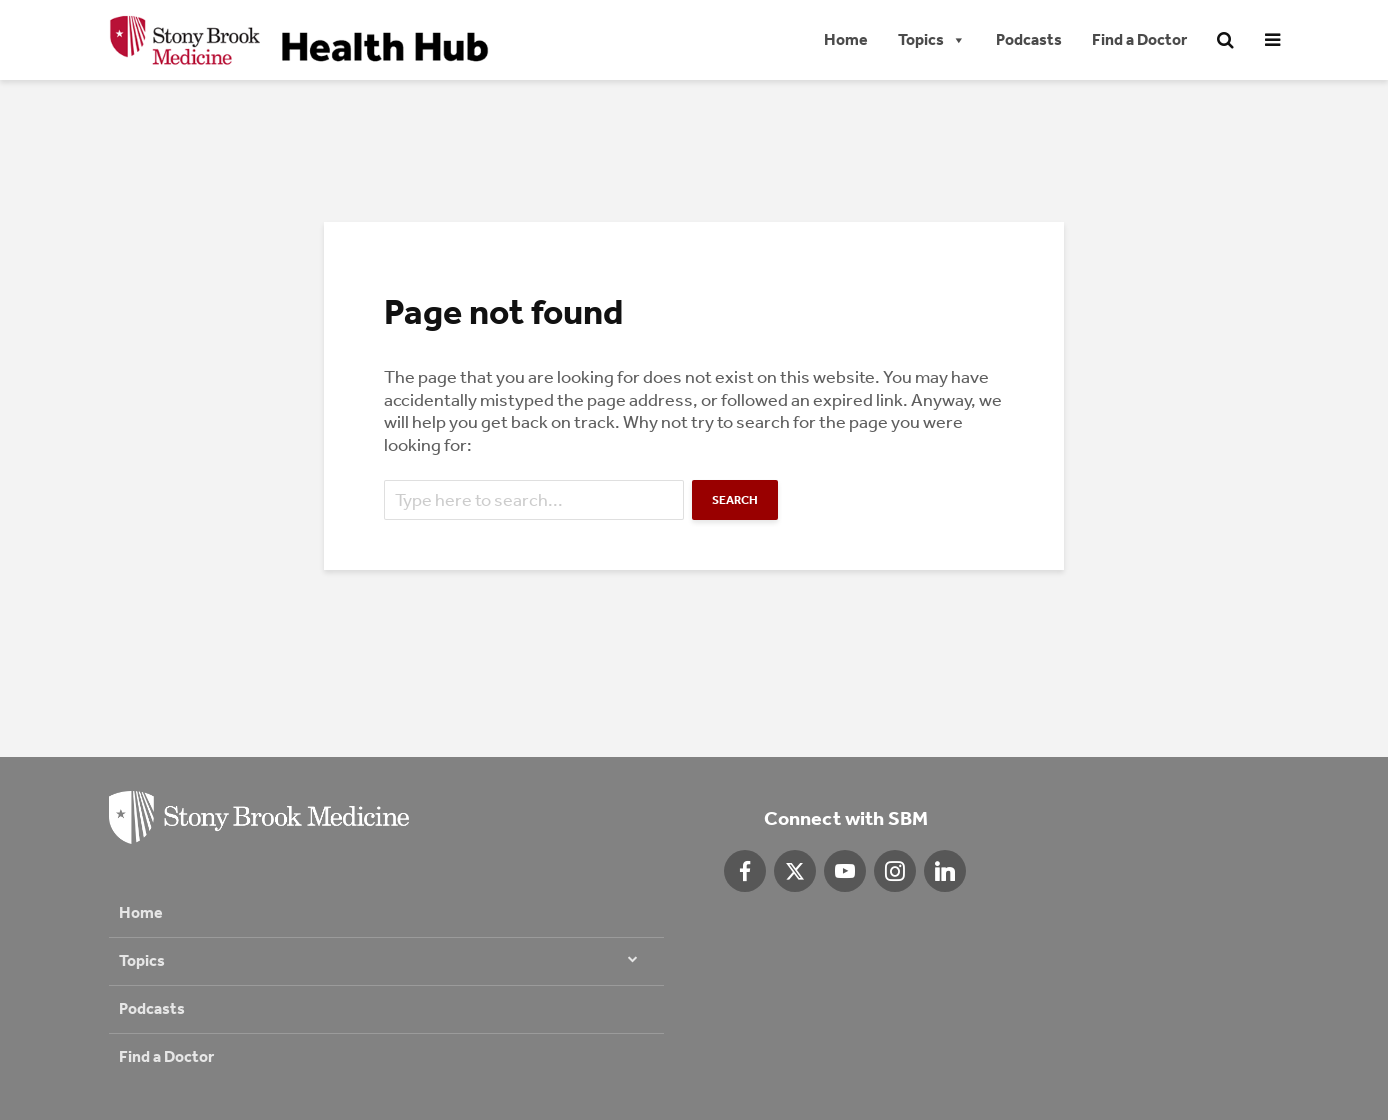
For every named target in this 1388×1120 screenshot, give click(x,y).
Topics (932, 40)
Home (846, 39)
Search (735, 500)
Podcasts (1029, 39)
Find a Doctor (1139, 39)
